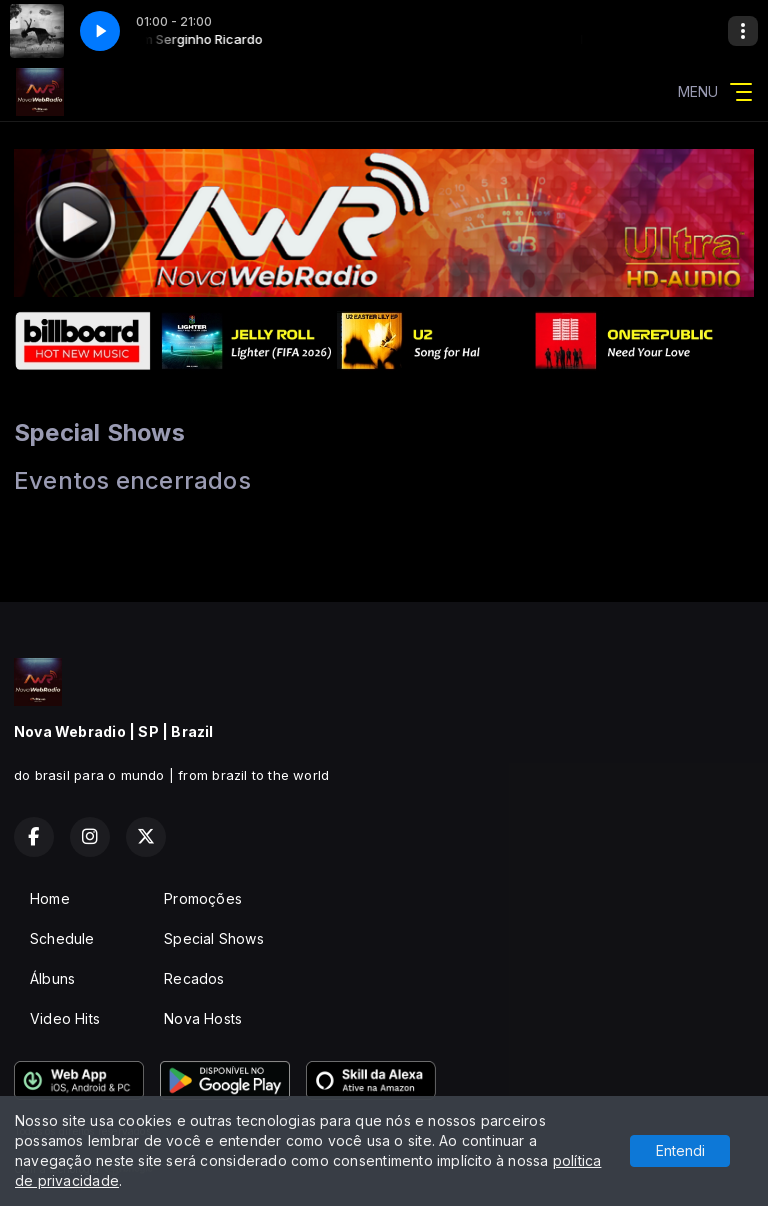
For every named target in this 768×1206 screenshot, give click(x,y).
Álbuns (52, 978)
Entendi (680, 1150)
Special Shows (214, 938)
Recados (194, 978)
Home (50, 898)
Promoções (203, 898)
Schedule (62, 938)
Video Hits (65, 1018)
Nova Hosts (203, 1018)
